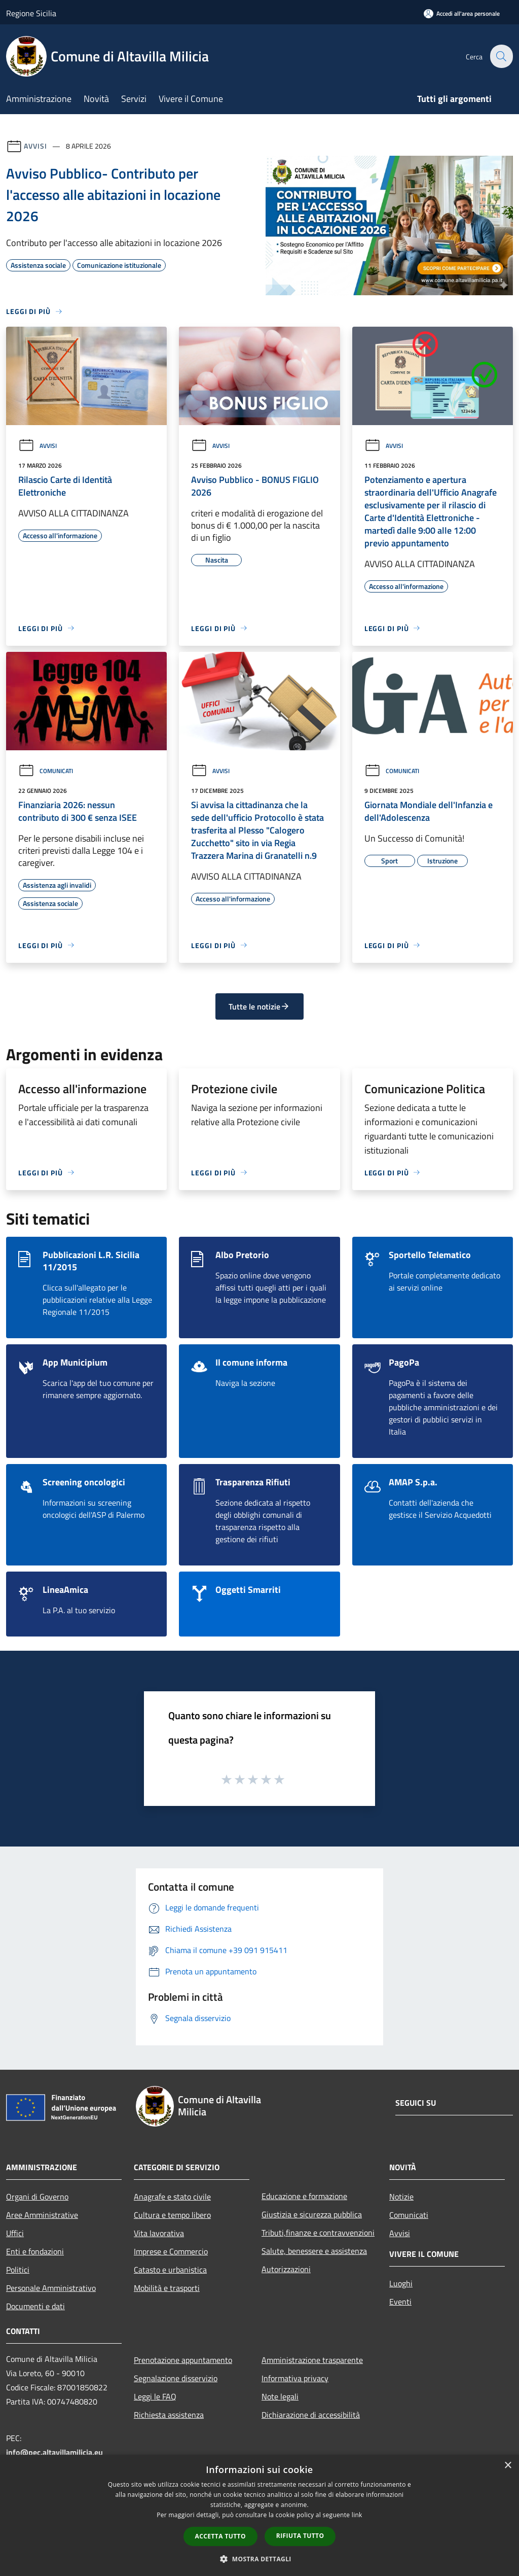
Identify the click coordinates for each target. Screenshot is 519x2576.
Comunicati (45, 771)
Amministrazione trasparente (312, 2360)
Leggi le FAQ (155, 2396)
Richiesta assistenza (169, 2415)
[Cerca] (501, 56)
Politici (17, 2270)
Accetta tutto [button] (220, 2536)
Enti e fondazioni (35, 2251)
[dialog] (259, 2515)
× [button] (507, 2465)
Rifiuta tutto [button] (300, 2535)
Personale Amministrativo (51, 2288)
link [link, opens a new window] (357, 2515)
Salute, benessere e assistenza (314, 2251)
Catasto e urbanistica (170, 2270)
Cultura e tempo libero (172, 2215)
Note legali (280, 2396)
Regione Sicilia (31, 13)
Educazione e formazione (304, 2196)
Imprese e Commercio (171, 2251)
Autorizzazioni (286, 2269)
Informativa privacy (295, 2378)
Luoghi (401, 2283)
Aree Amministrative (42, 2215)
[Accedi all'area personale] (462, 13)
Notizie (401, 2196)
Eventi (400, 2301)
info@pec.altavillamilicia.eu (54, 2452)
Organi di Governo (37, 2196)
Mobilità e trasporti (167, 2288)
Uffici (15, 2233)
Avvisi (35, 146)
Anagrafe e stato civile (172, 2196)
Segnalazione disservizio (175, 2378)
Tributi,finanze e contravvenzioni (318, 2232)
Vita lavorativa (159, 2233)
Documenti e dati (35, 2306)
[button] (259, 2559)
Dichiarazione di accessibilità (311, 2415)
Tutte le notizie (259, 1006)
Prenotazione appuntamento (183, 2360)
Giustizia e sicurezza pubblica (312, 2214)
